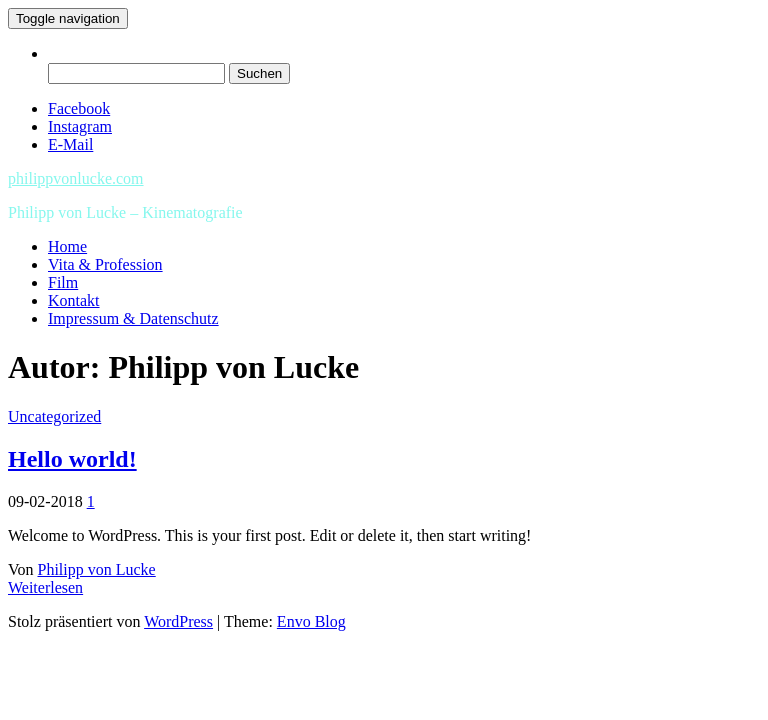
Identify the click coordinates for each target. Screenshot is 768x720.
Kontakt (74, 300)
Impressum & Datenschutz (133, 318)
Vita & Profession (105, 264)
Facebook (79, 108)
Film (63, 282)
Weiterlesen (45, 587)
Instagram (80, 126)
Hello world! (72, 459)
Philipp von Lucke (97, 569)
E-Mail (70, 144)
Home (67, 246)
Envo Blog (311, 621)
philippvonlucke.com (76, 178)
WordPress (178, 621)
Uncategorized (54, 416)
